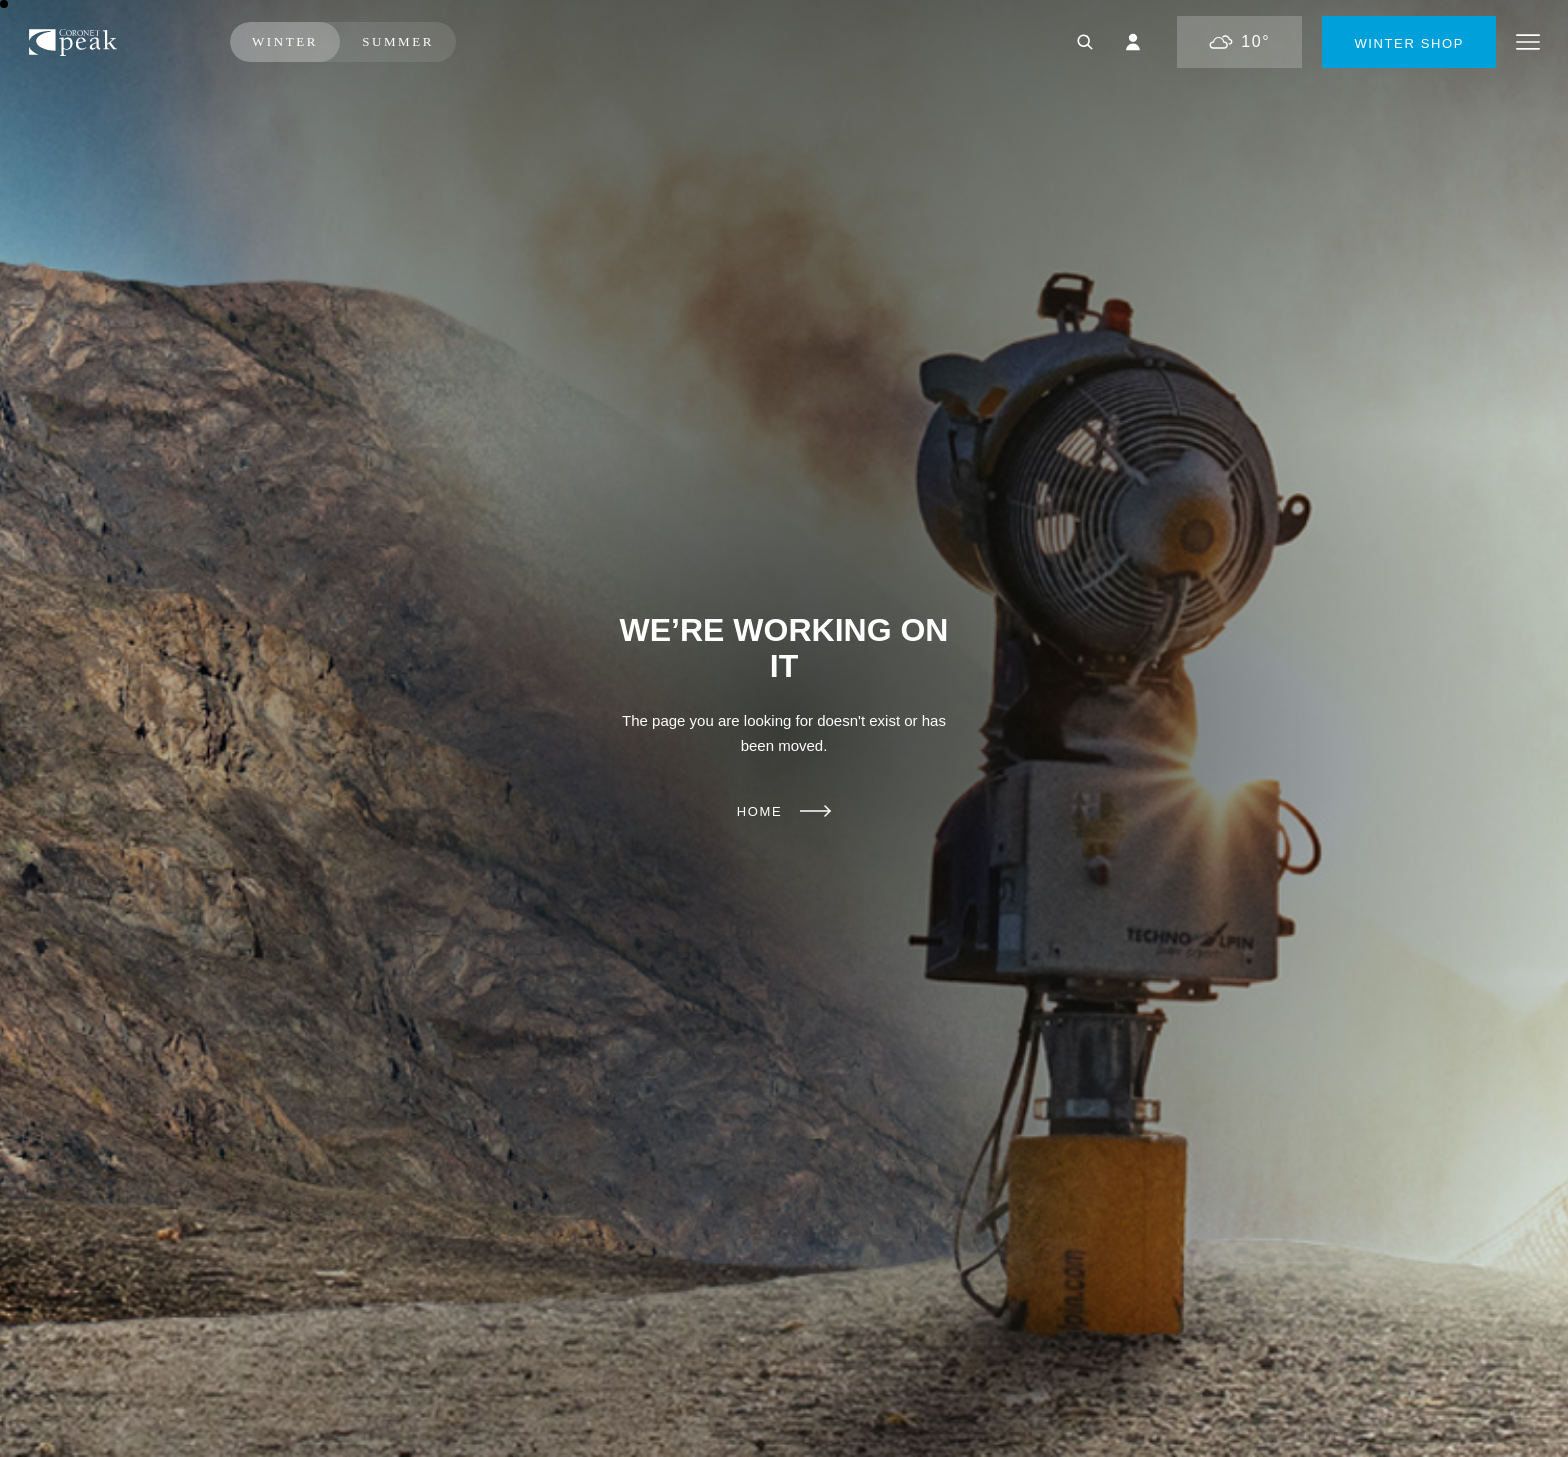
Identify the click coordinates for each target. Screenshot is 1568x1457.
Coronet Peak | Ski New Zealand (112, 42)
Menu (1528, 42)
